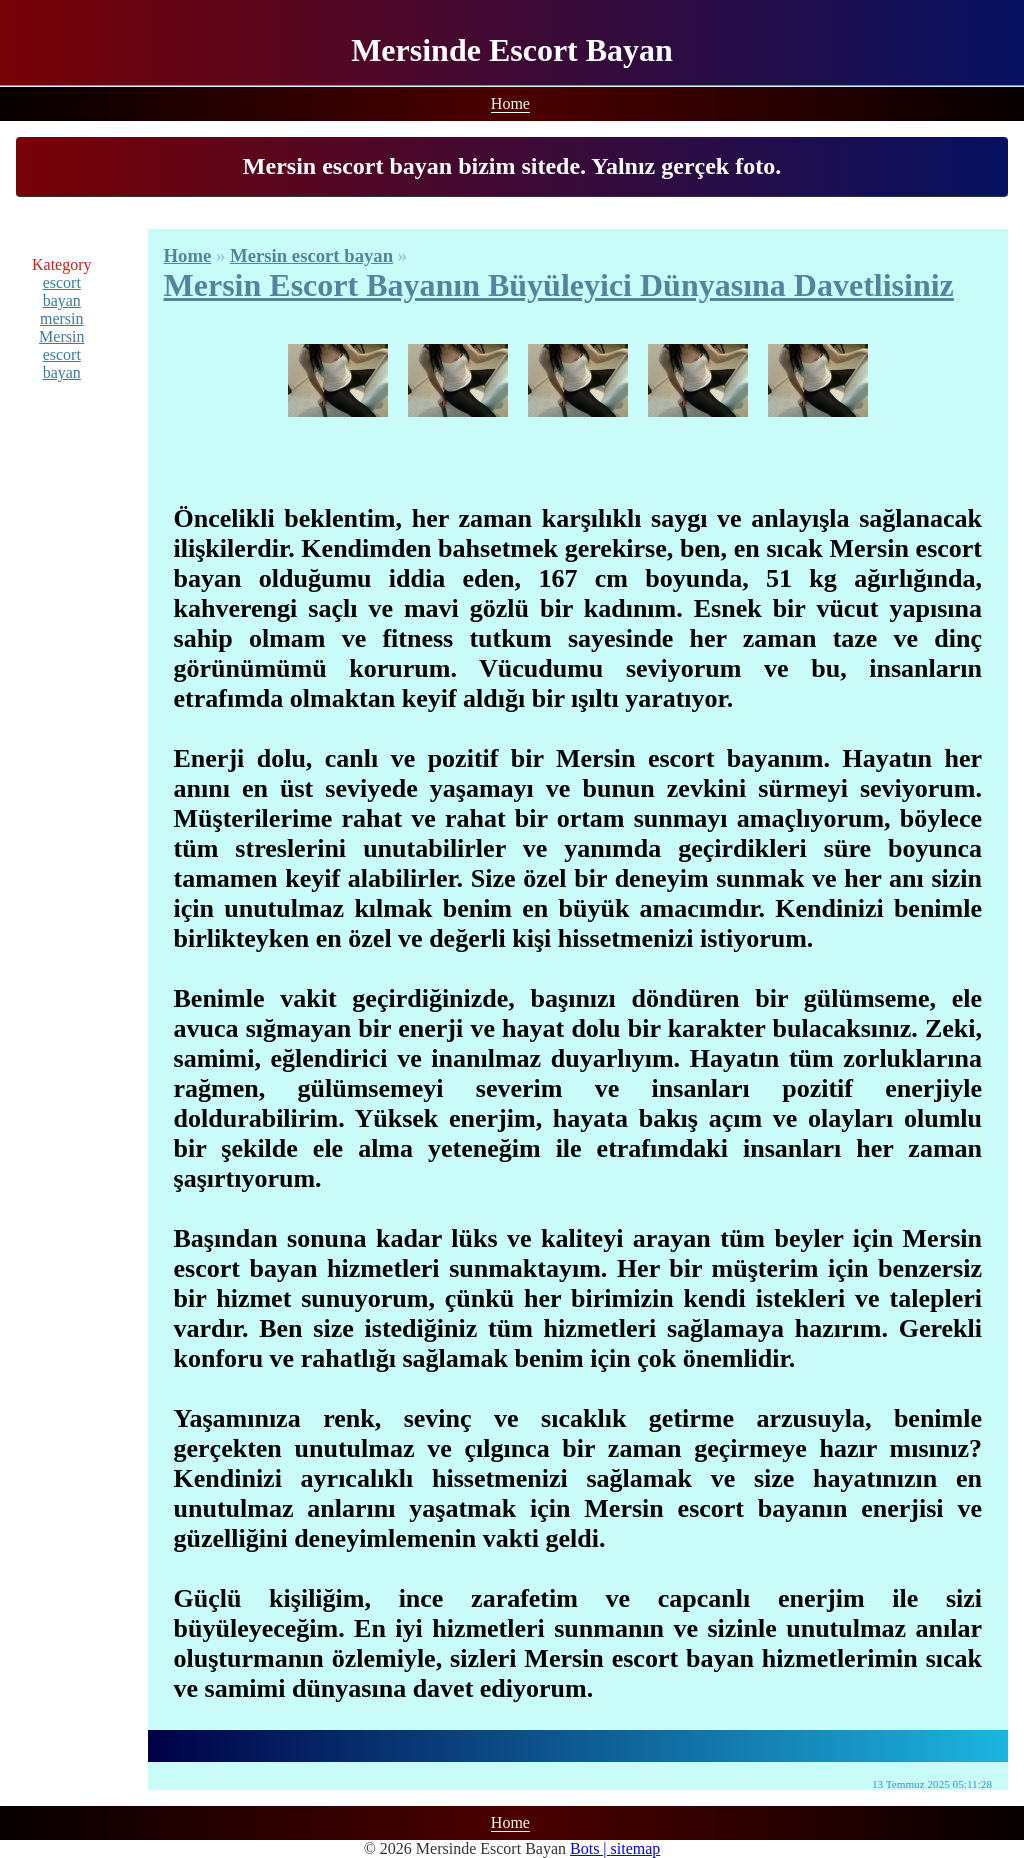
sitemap (636, 1848)
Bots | (590, 1848)
